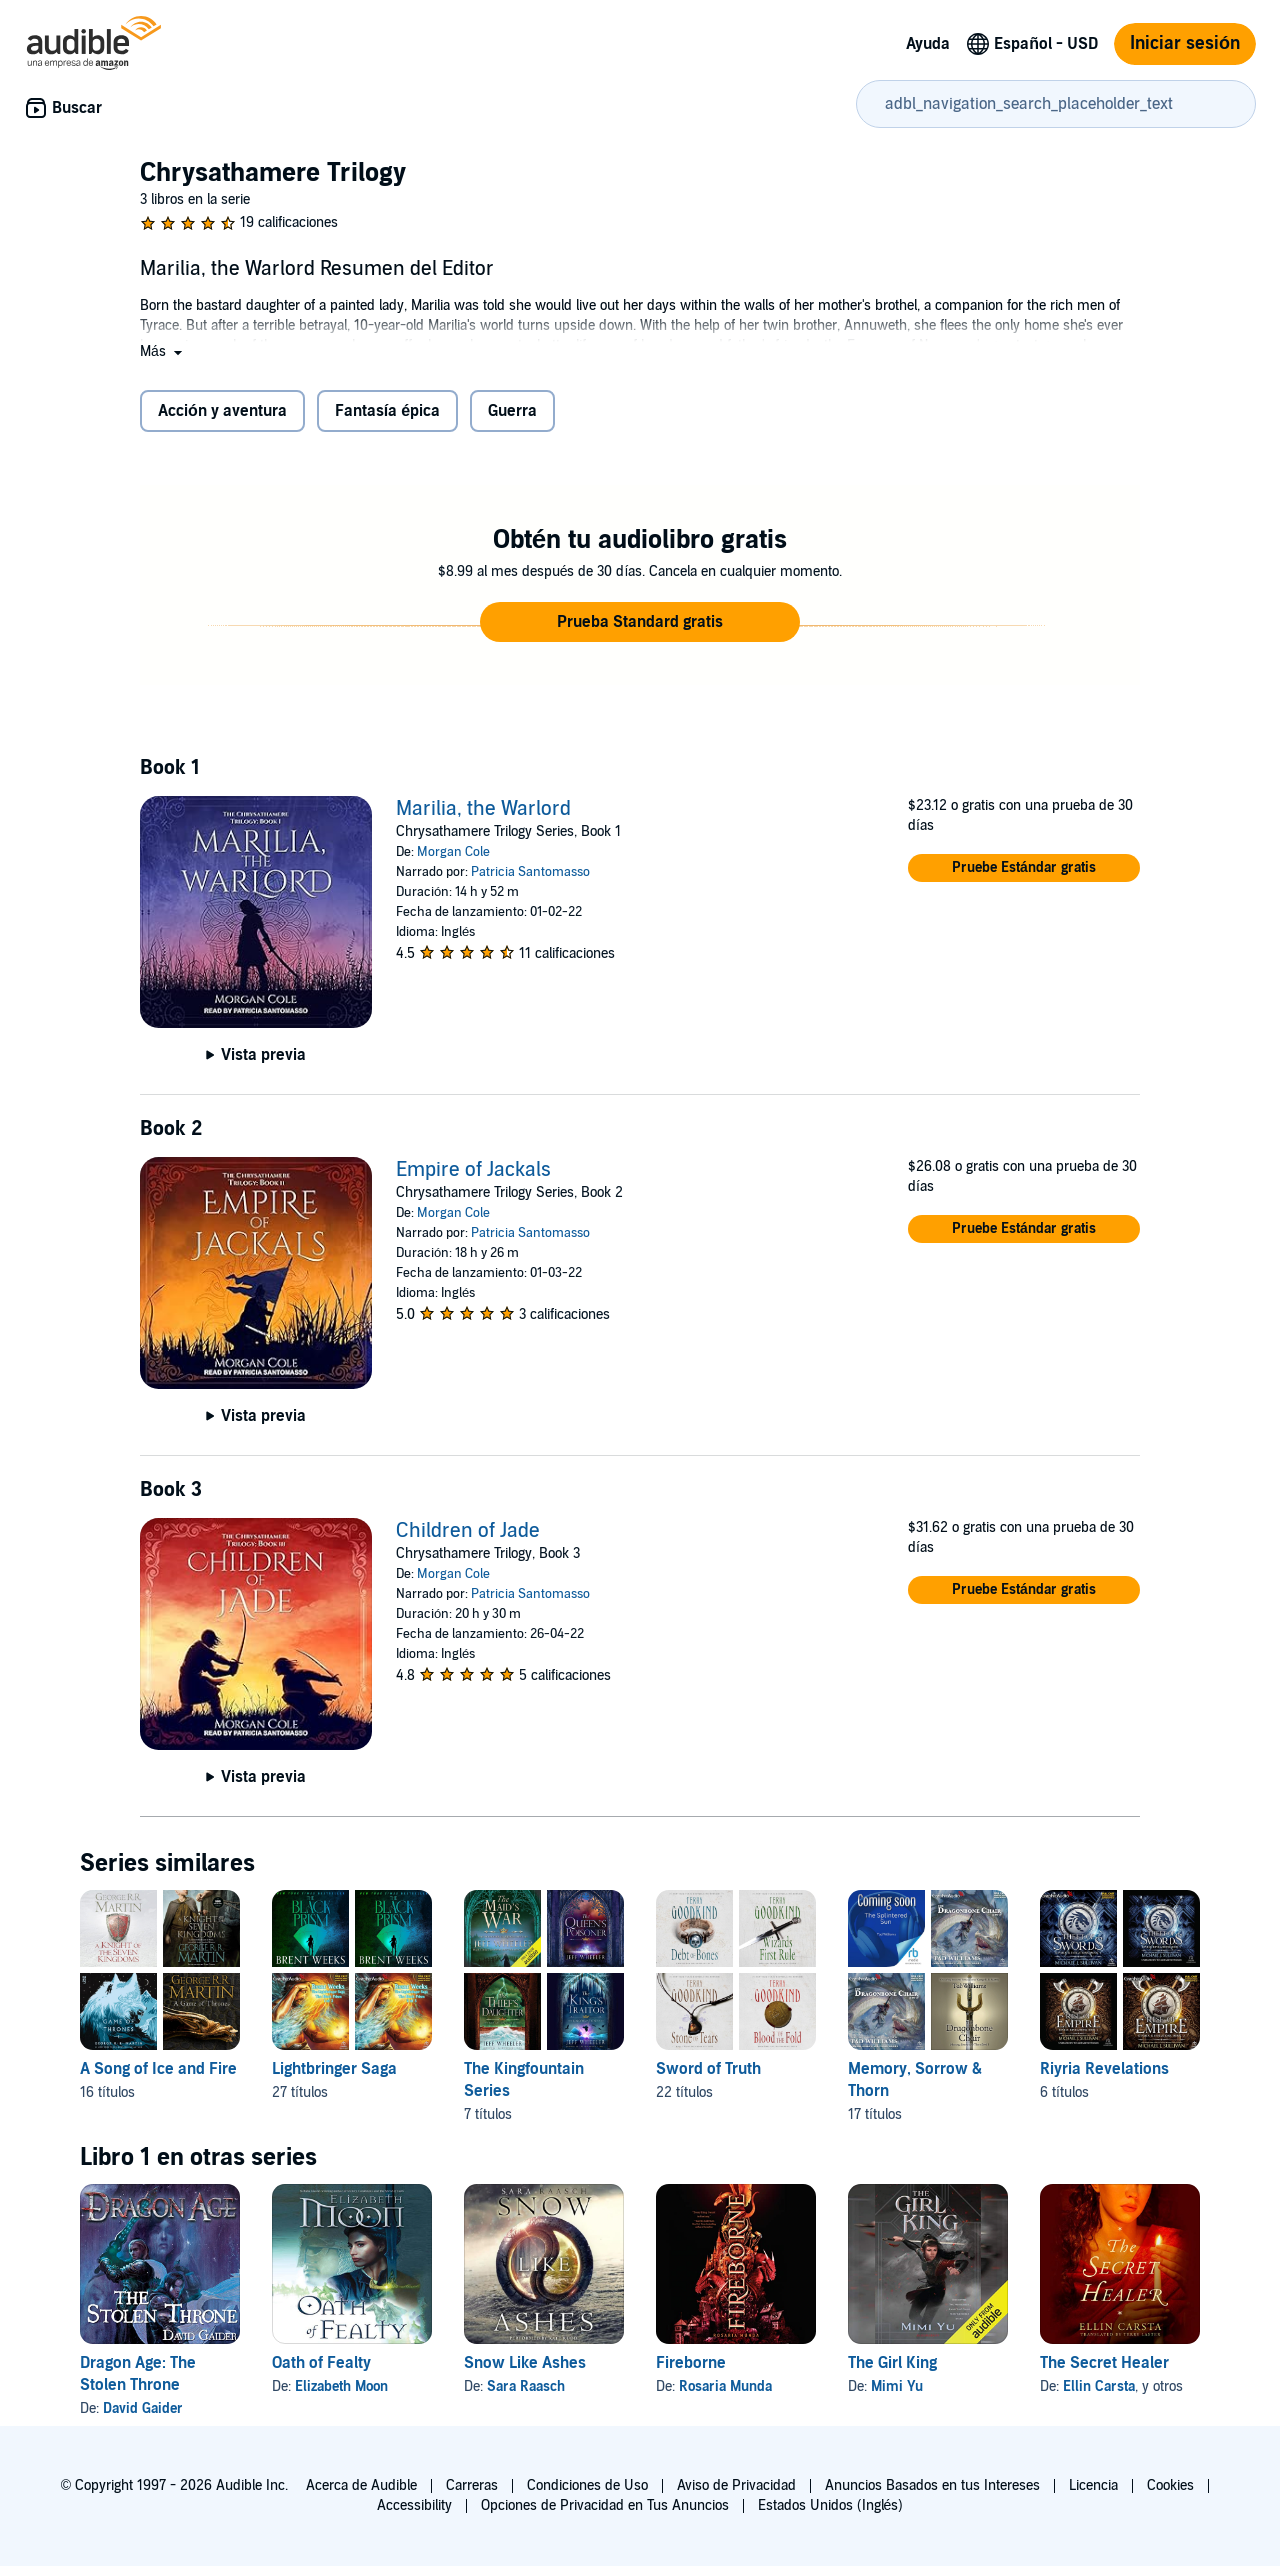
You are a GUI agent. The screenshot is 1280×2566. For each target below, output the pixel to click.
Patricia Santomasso (530, 872)
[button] (163, 351)
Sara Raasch (526, 2386)
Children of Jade (468, 1531)
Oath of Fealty (321, 2363)
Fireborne (691, 2363)
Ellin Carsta (1099, 2386)
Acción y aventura (222, 411)
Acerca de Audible (361, 2485)
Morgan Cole (453, 852)
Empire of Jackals (473, 1170)
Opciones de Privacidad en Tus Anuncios (605, 2505)
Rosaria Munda (725, 2386)
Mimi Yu (897, 2386)
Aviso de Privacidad (736, 2485)
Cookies (1170, 2485)
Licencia (1093, 2485)
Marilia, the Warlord (483, 809)
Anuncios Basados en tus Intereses (932, 2485)
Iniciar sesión (1185, 43)
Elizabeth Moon (341, 2386)
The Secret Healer (1104, 2363)
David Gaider (143, 2408)
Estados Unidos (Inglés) (831, 2505)
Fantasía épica (387, 411)
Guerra (512, 411)
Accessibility (414, 2505)
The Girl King (892, 2363)
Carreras (472, 2485)
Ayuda (928, 44)
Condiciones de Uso (587, 2485)
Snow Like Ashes (525, 2363)
